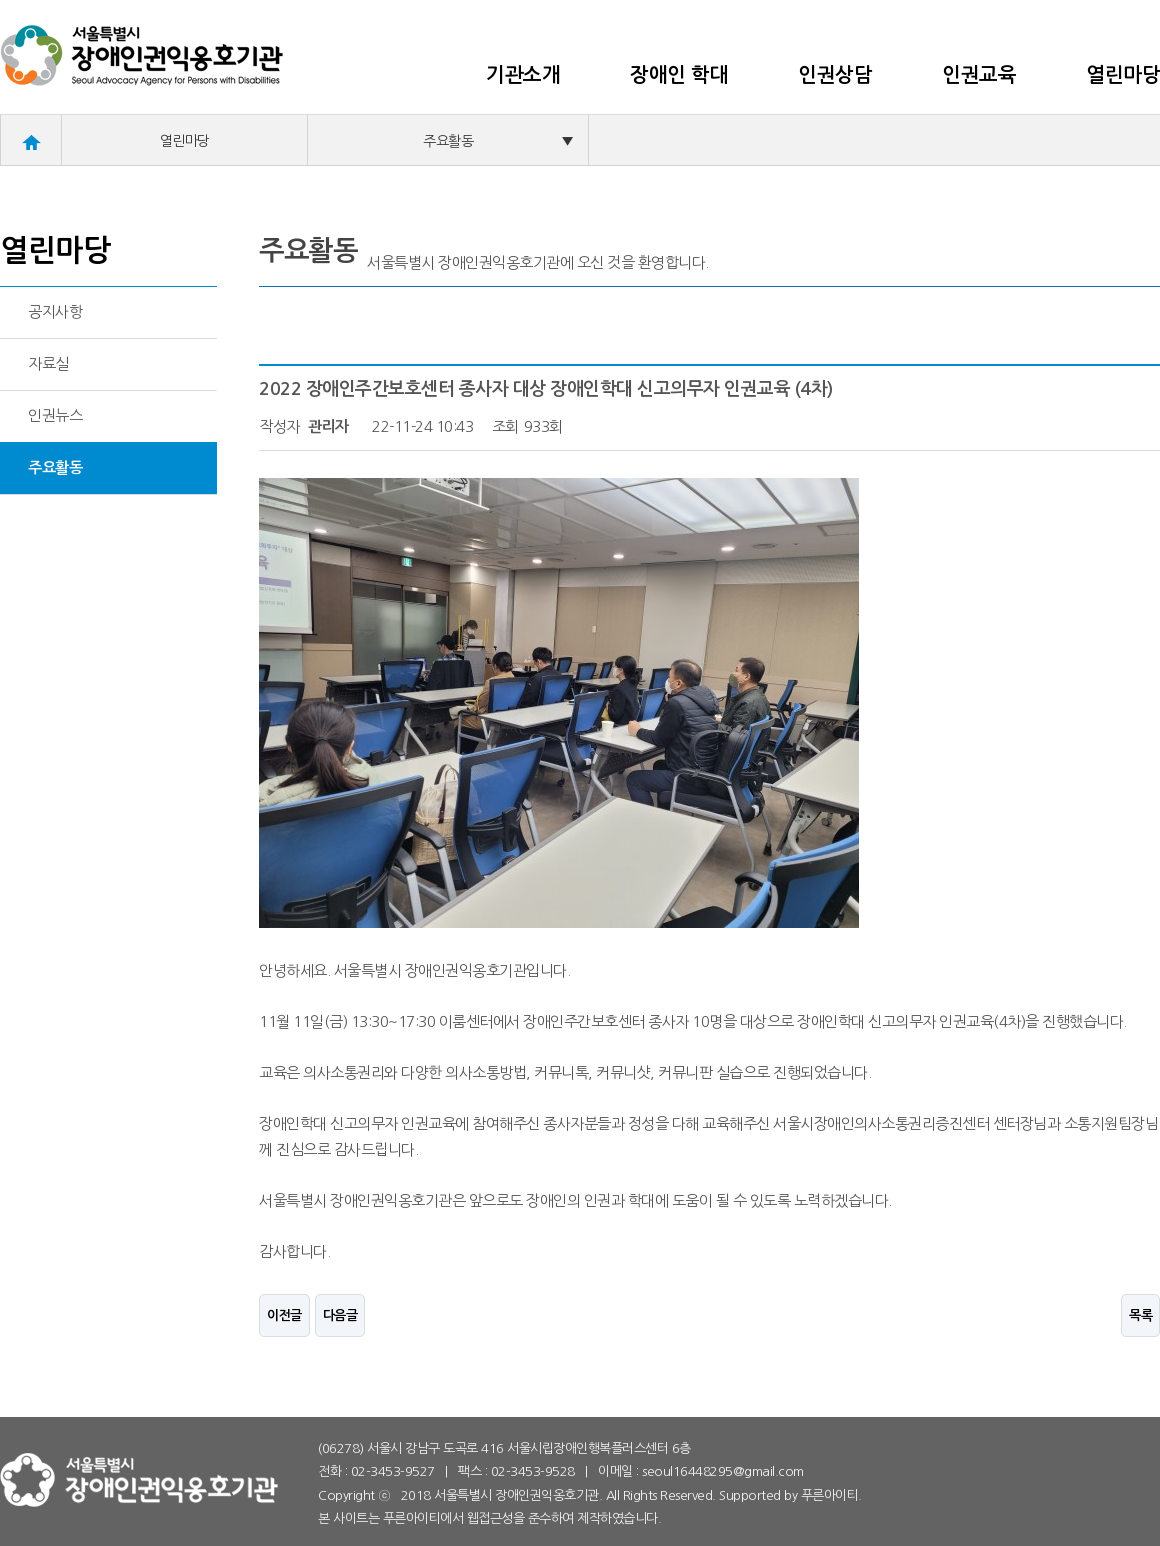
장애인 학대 (679, 75)
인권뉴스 (55, 415)
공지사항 (55, 311)
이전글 (284, 1315)
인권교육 (979, 75)
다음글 (340, 1315)
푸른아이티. (831, 1495)
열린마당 (1123, 75)
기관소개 (523, 75)
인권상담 (835, 75)
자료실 (48, 363)
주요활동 (498, 141)
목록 (1140, 1315)
